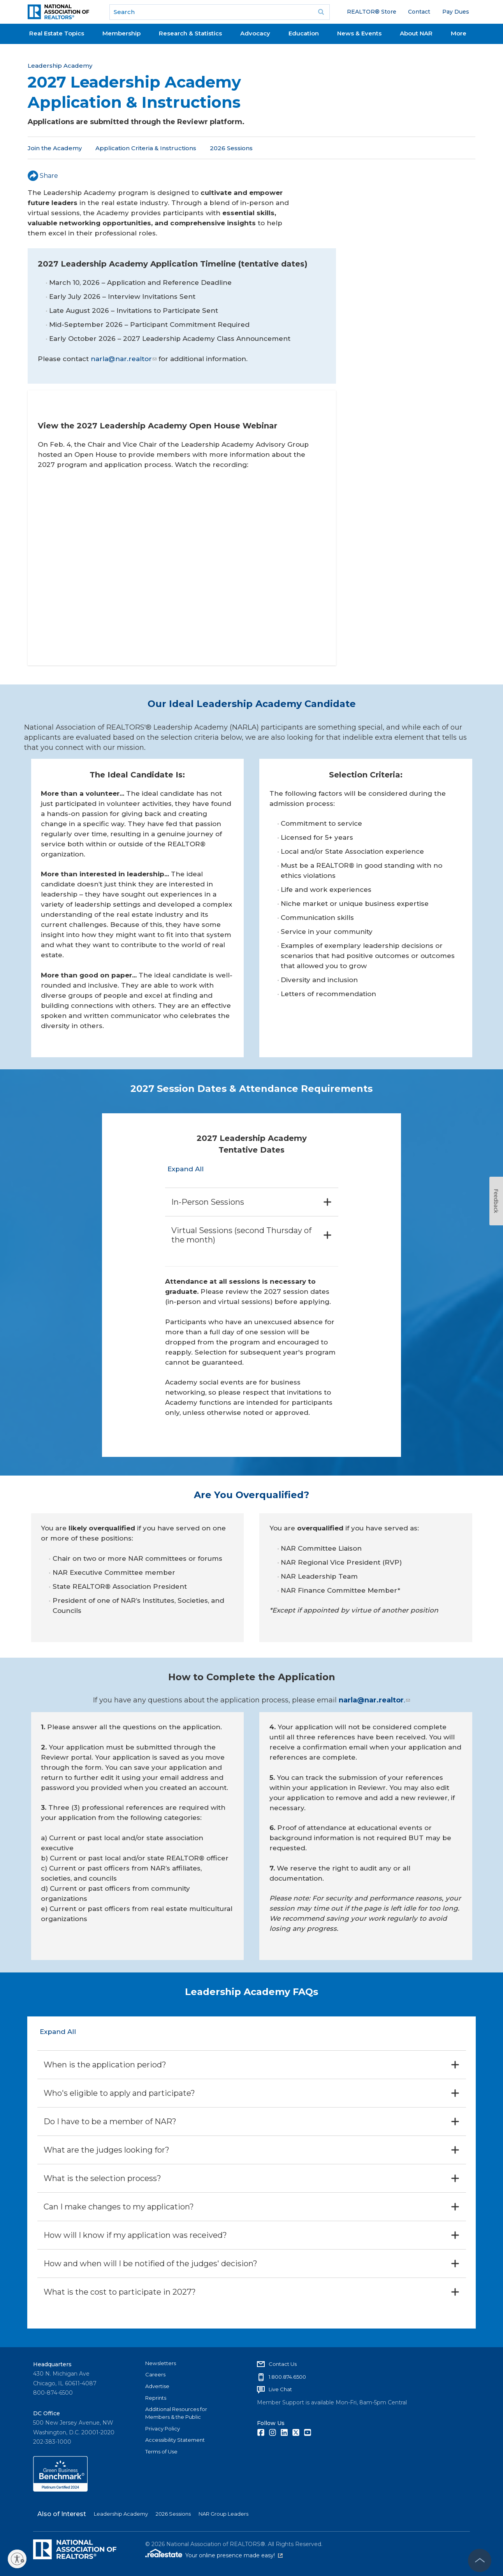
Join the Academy (55, 148)
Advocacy (255, 33)
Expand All (185, 1169)
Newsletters (160, 2363)
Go (321, 12)
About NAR (416, 33)
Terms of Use (161, 2451)
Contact (419, 11)
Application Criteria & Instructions (145, 148)
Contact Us (283, 2364)
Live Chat (280, 2389)
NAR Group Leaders (223, 2514)
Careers (155, 2374)
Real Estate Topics (56, 33)
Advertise (157, 2386)
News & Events (359, 33)
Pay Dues (455, 11)
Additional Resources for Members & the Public (176, 2413)
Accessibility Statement (175, 2440)
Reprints (155, 2398)
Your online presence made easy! (234, 2555)
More (458, 33)
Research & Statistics (190, 33)
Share (43, 175)
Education (303, 33)
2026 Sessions (231, 148)
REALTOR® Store (371, 11)
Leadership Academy (60, 65)
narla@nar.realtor (124, 359)
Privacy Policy (162, 2428)
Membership (121, 33)
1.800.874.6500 (287, 2376)
